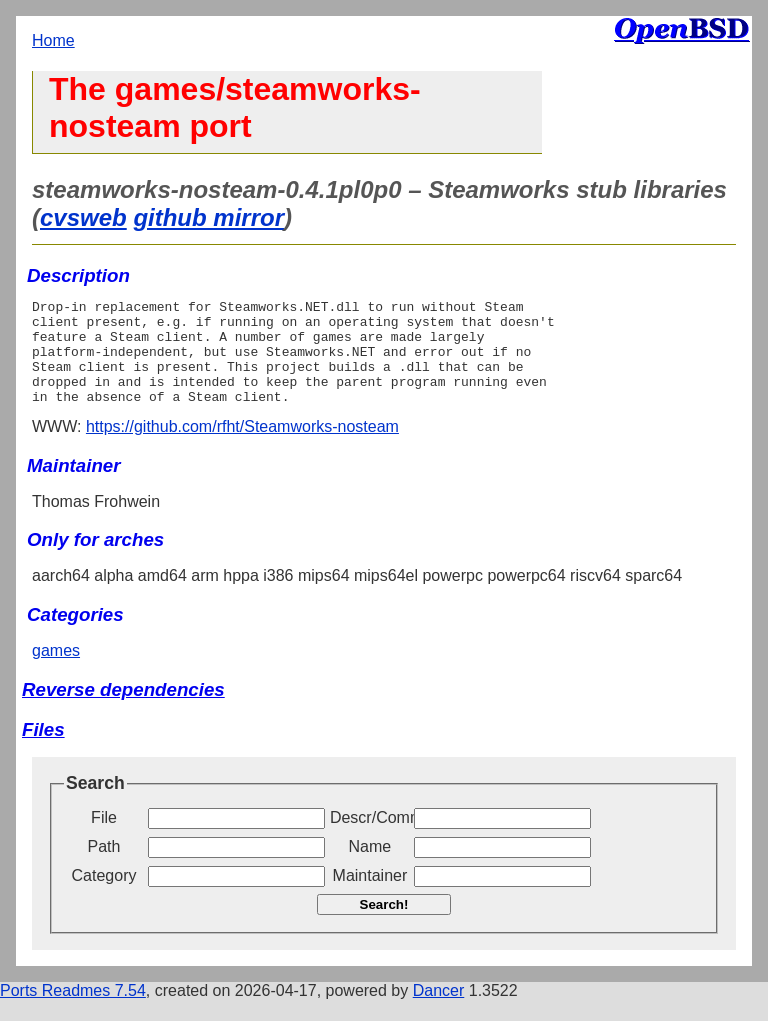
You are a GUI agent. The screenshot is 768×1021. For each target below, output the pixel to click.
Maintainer (370, 896)
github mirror (208, 217)
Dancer (439, 1011)
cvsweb (83, 217)
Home (53, 40)
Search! (384, 925)
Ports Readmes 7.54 (73, 1011)
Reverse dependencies (123, 710)
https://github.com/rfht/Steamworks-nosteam (242, 447)
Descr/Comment (370, 838)
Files (43, 750)
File (104, 838)
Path (104, 867)
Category (104, 896)
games (56, 671)
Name (370, 867)
